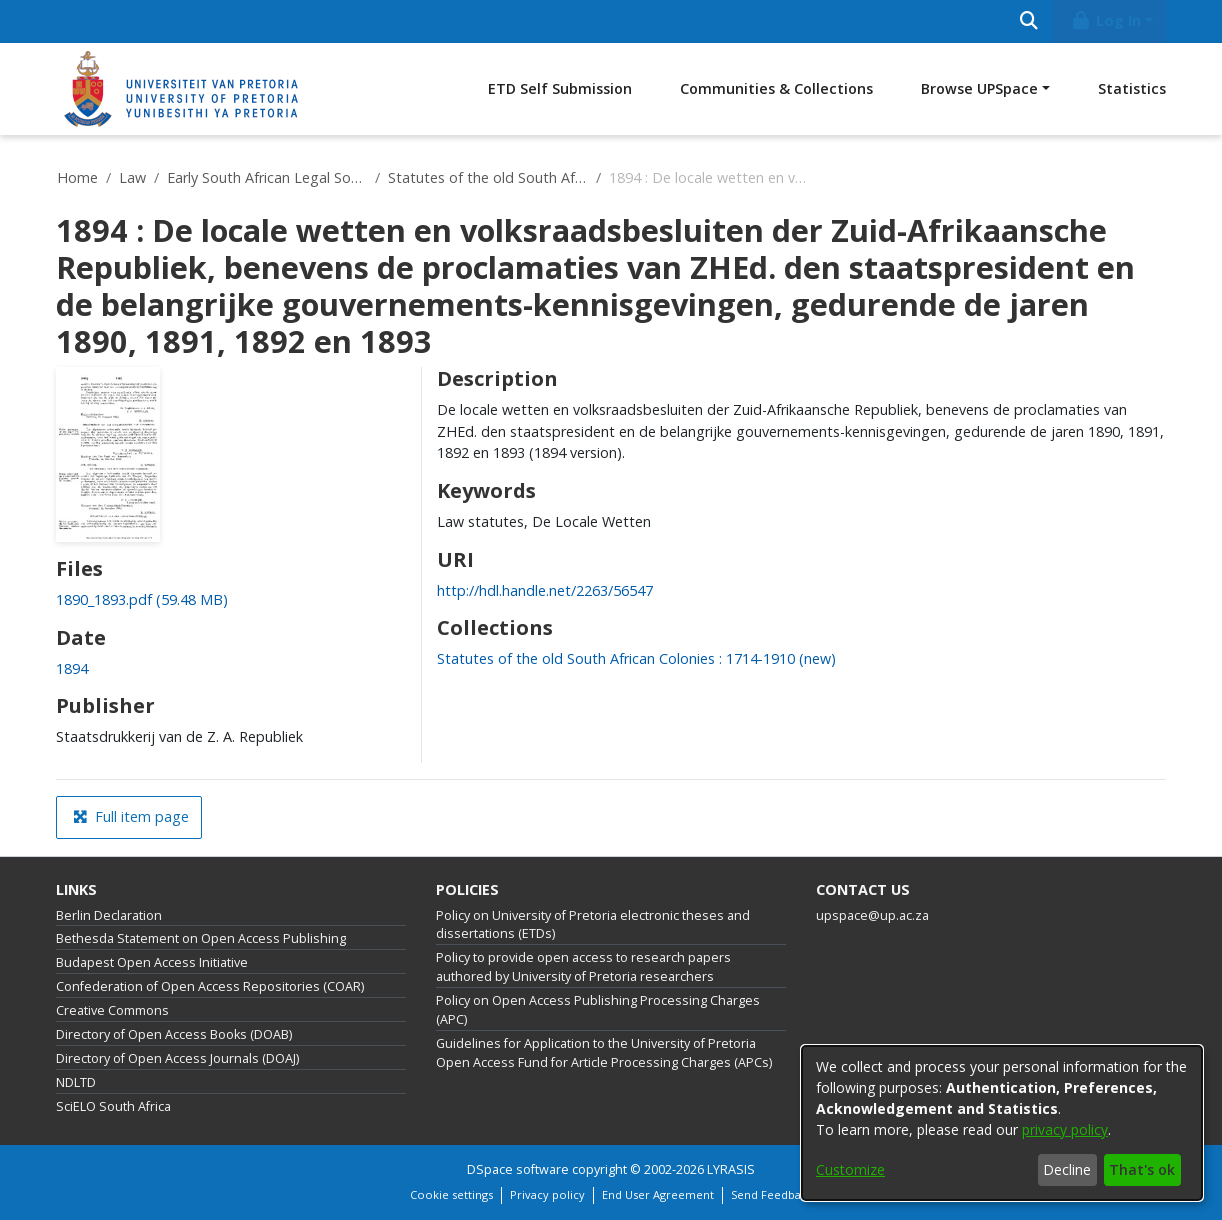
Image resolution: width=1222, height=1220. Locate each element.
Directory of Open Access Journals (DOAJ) (177, 1058)
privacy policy (1065, 1129)
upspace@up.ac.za (872, 915)
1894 (72, 668)
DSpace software (518, 1169)
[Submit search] (1028, 21)
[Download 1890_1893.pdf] (142, 599)
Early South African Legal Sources (267, 177)
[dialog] (1002, 1123)
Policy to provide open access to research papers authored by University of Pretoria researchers (583, 967)
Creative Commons (112, 1010)
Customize (850, 1169)
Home (77, 177)
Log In (1106, 20)
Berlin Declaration (109, 915)
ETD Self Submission (560, 88)
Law (132, 177)
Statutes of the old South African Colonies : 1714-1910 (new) (488, 177)
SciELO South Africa (113, 1106)
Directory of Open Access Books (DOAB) (174, 1034)
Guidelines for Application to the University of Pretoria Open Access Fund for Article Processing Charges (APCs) (604, 1053)
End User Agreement (658, 1194)
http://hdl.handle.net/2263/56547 (545, 590)
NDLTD (76, 1082)
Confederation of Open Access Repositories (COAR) (210, 986)
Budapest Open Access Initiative (152, 962)
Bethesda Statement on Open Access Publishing (201, 938)
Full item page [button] (131, 816)
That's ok (1142, 1169)
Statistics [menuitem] (1132, 88)
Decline (1067, 1169)
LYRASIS (731, 1169)
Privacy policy (547, 1194)
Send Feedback (772, 1194)
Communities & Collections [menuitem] (776, 88)
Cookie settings (451, 1194)
